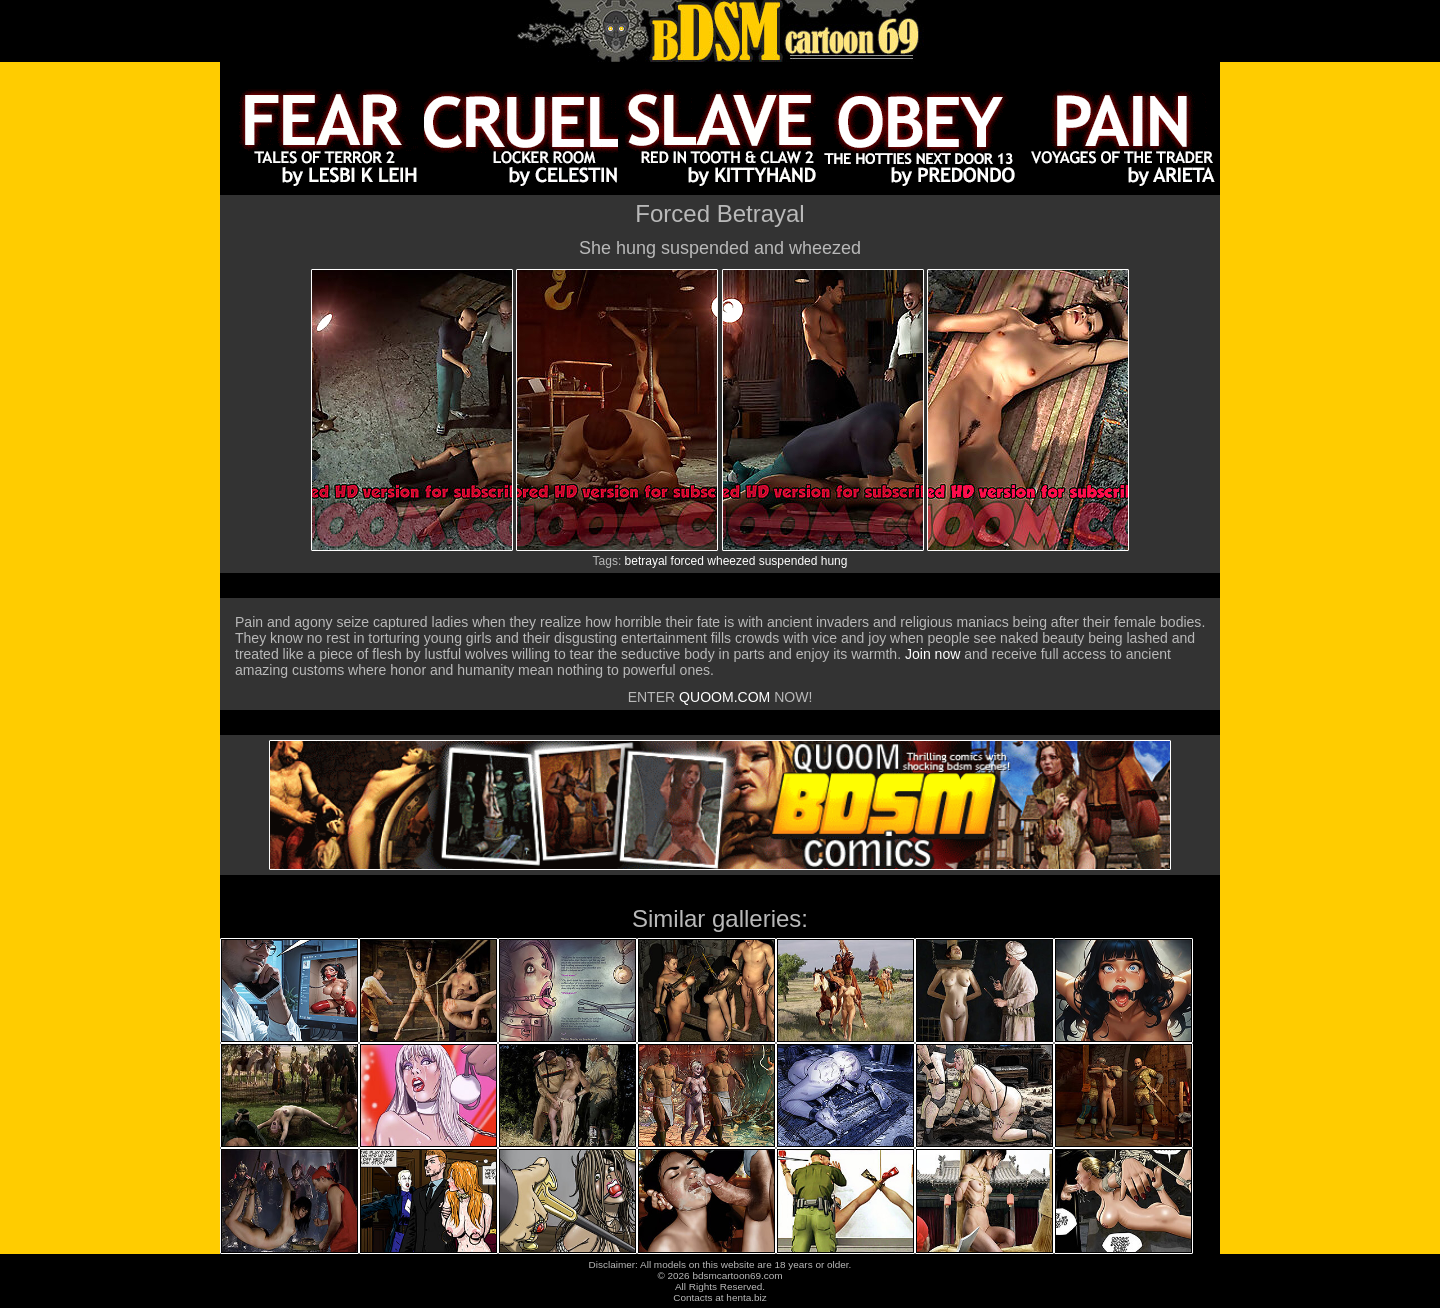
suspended (788, 561)
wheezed (731, 561)
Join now (934, 654)
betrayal (646, 561)
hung (834, 561)
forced (687, 561)
